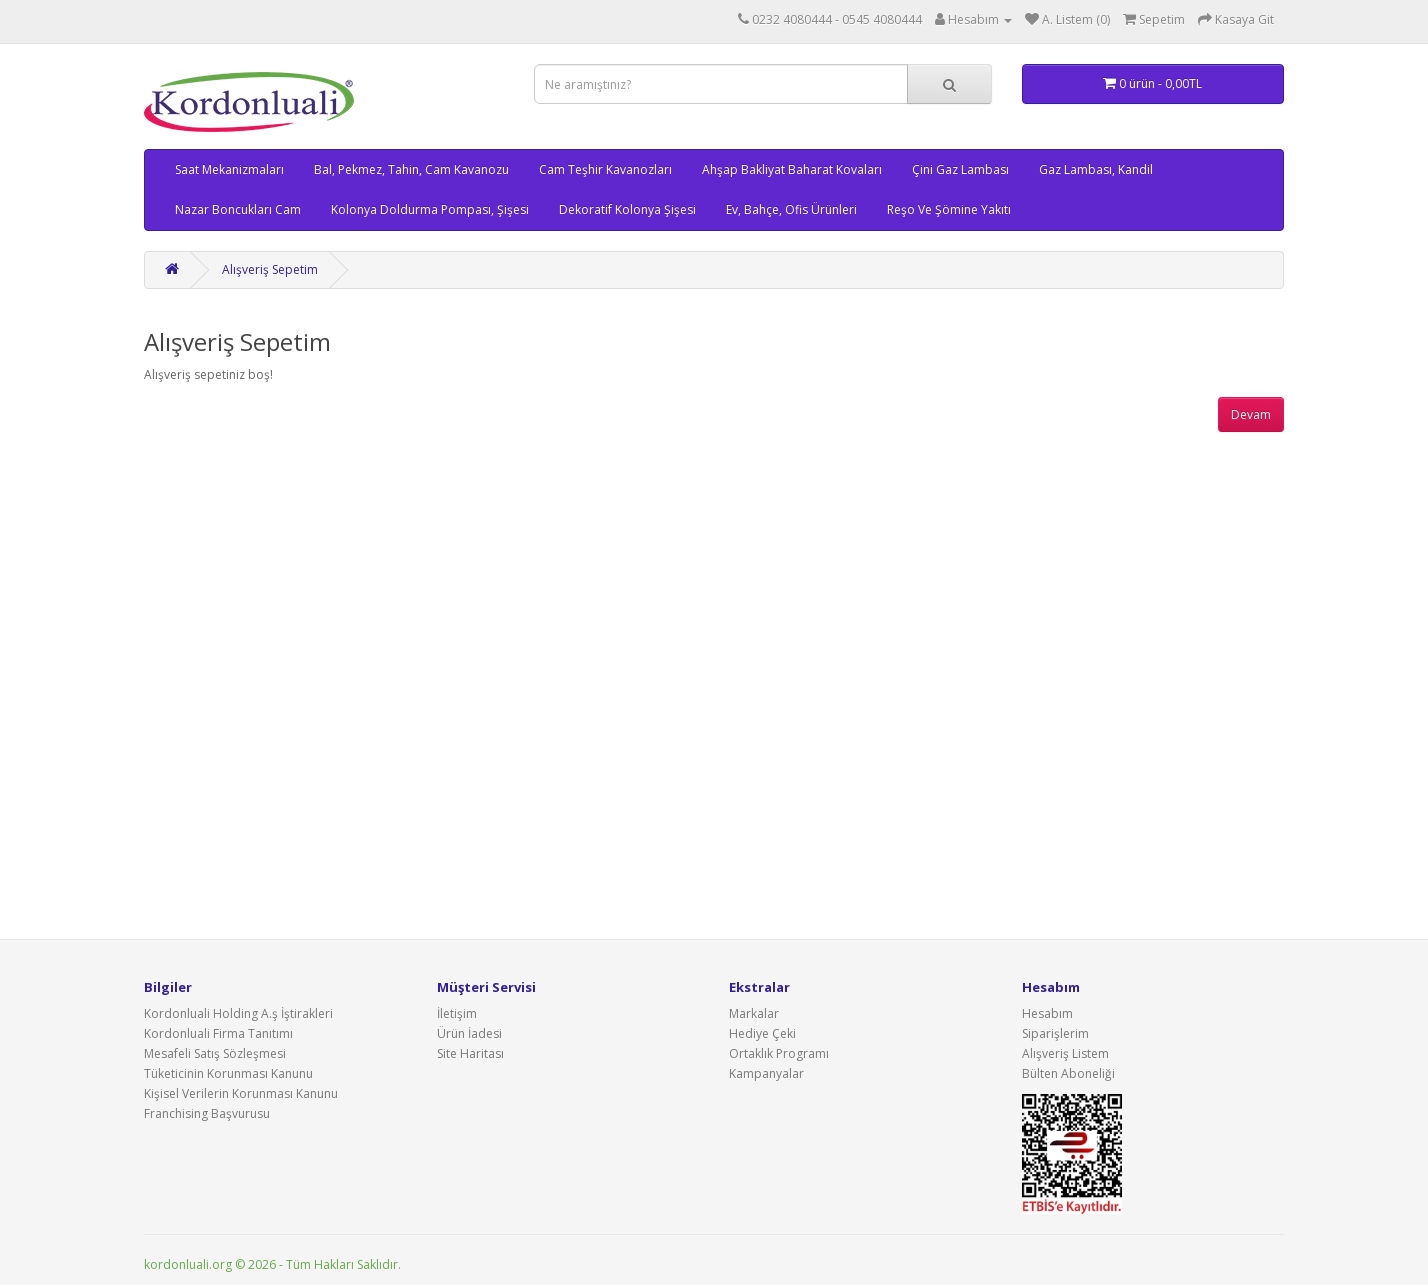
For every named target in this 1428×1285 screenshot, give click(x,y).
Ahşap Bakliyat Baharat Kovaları (792, 169)
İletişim (457, 1013)
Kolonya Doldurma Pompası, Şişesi (430, 209)
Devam (1251, 414)
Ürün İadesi (469, 1033)
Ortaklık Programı (779, 1053)
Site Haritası (470, 1053)
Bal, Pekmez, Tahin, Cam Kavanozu (411, 169)
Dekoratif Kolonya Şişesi (627, 209)
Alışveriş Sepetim (270, 269)
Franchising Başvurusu (207, 1113)
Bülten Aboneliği (1068, 1073)
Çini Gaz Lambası (960, 169)
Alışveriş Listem (1065, 1053)
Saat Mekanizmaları (229, 169)
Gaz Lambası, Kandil (1096, 169)
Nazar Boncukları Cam (238, 209)
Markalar (754, 1013)
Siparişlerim (1055, 1033)
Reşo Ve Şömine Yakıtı (949, 209)
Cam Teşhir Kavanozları (605, 169)
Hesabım (1047, 1013)
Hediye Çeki (762, 1033)
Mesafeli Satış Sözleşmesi (215, 1053)
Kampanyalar (766, 1073)
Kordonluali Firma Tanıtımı (218, 1033)
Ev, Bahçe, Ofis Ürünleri (791, 209)
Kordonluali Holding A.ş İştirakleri (238, 1013)
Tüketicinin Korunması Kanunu (228, 1073)
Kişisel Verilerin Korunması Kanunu (241, 1093)
